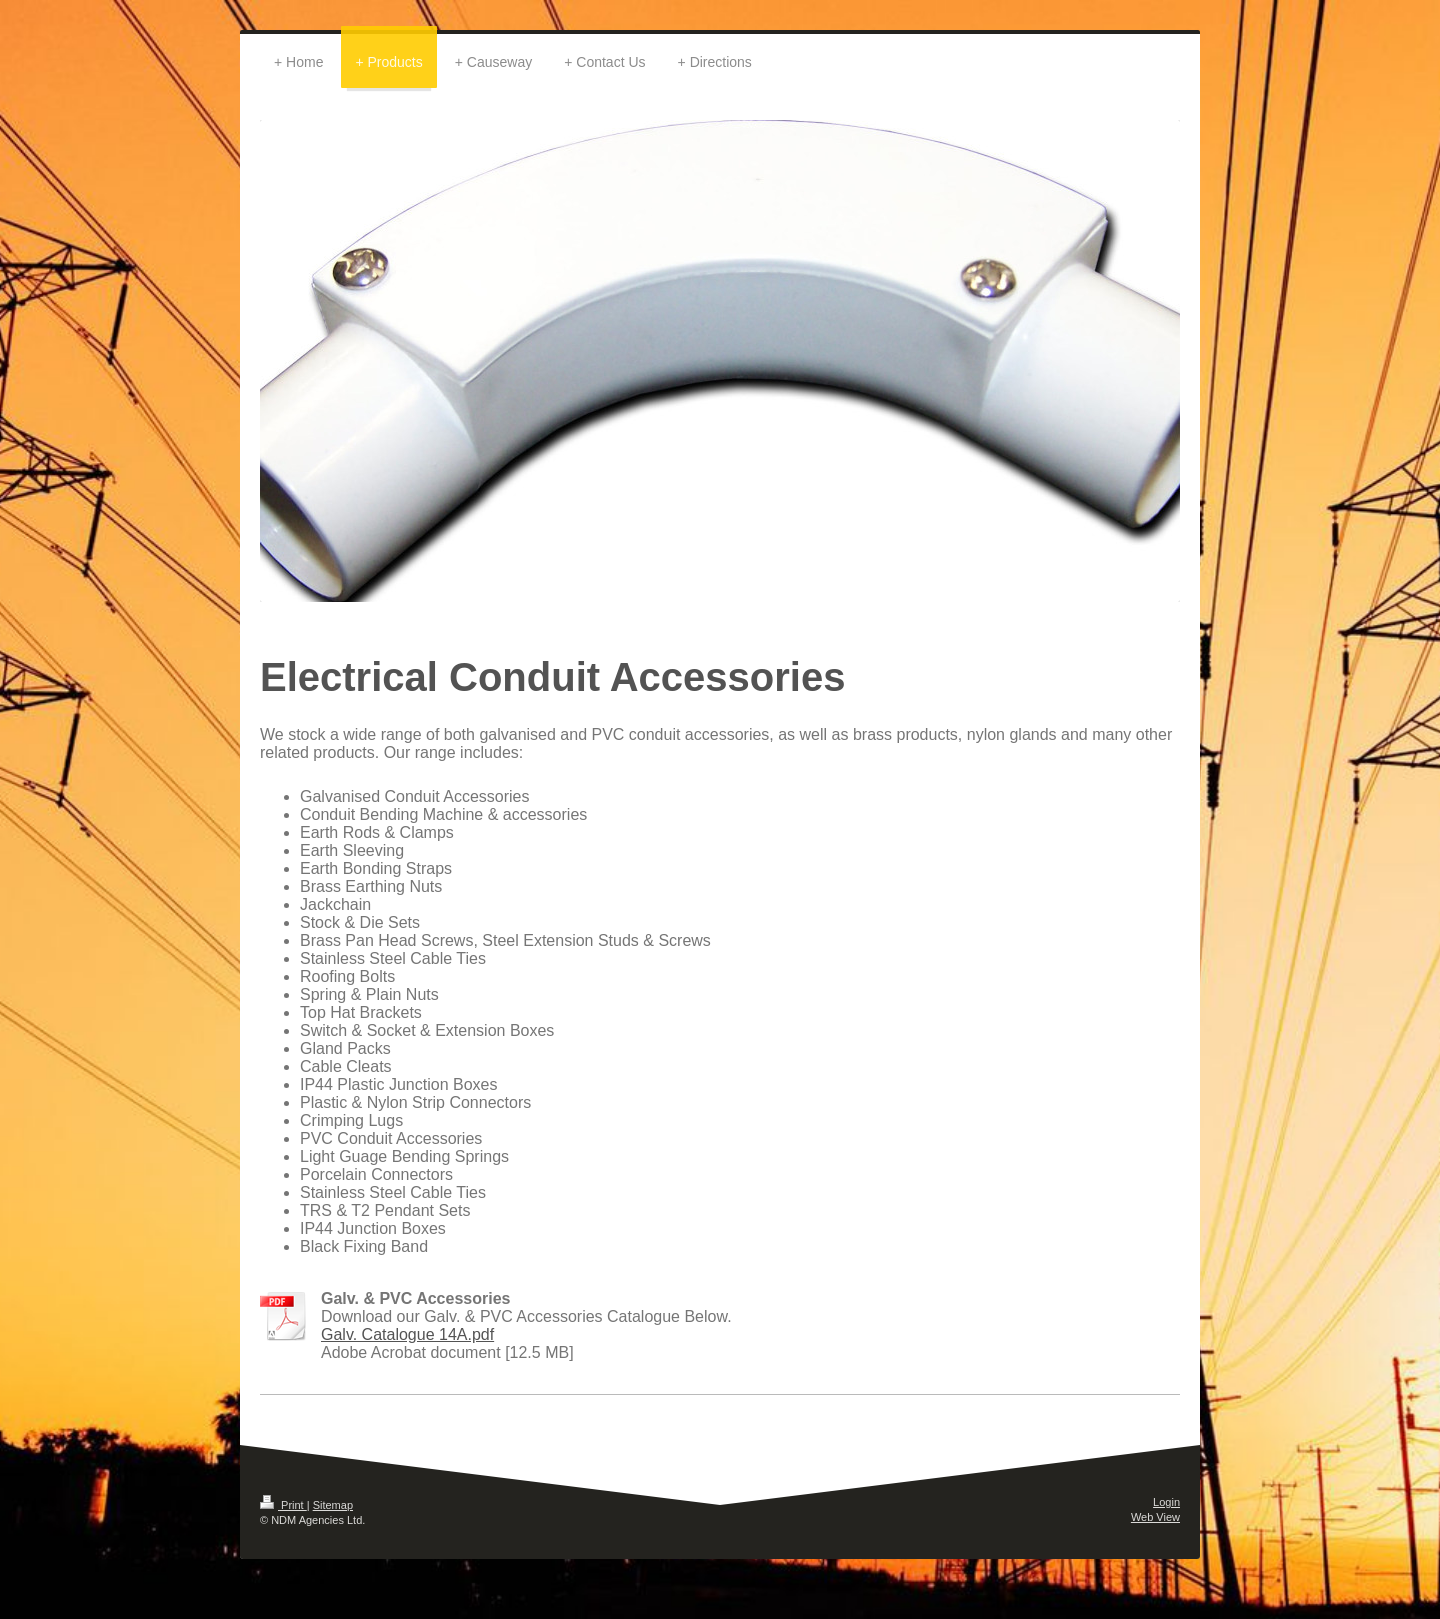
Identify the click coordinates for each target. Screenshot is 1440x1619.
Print (283, 1505)
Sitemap (333, 1505)
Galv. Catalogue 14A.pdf (407, 1334)
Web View (1155, 1517)
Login (1166, 1502)
